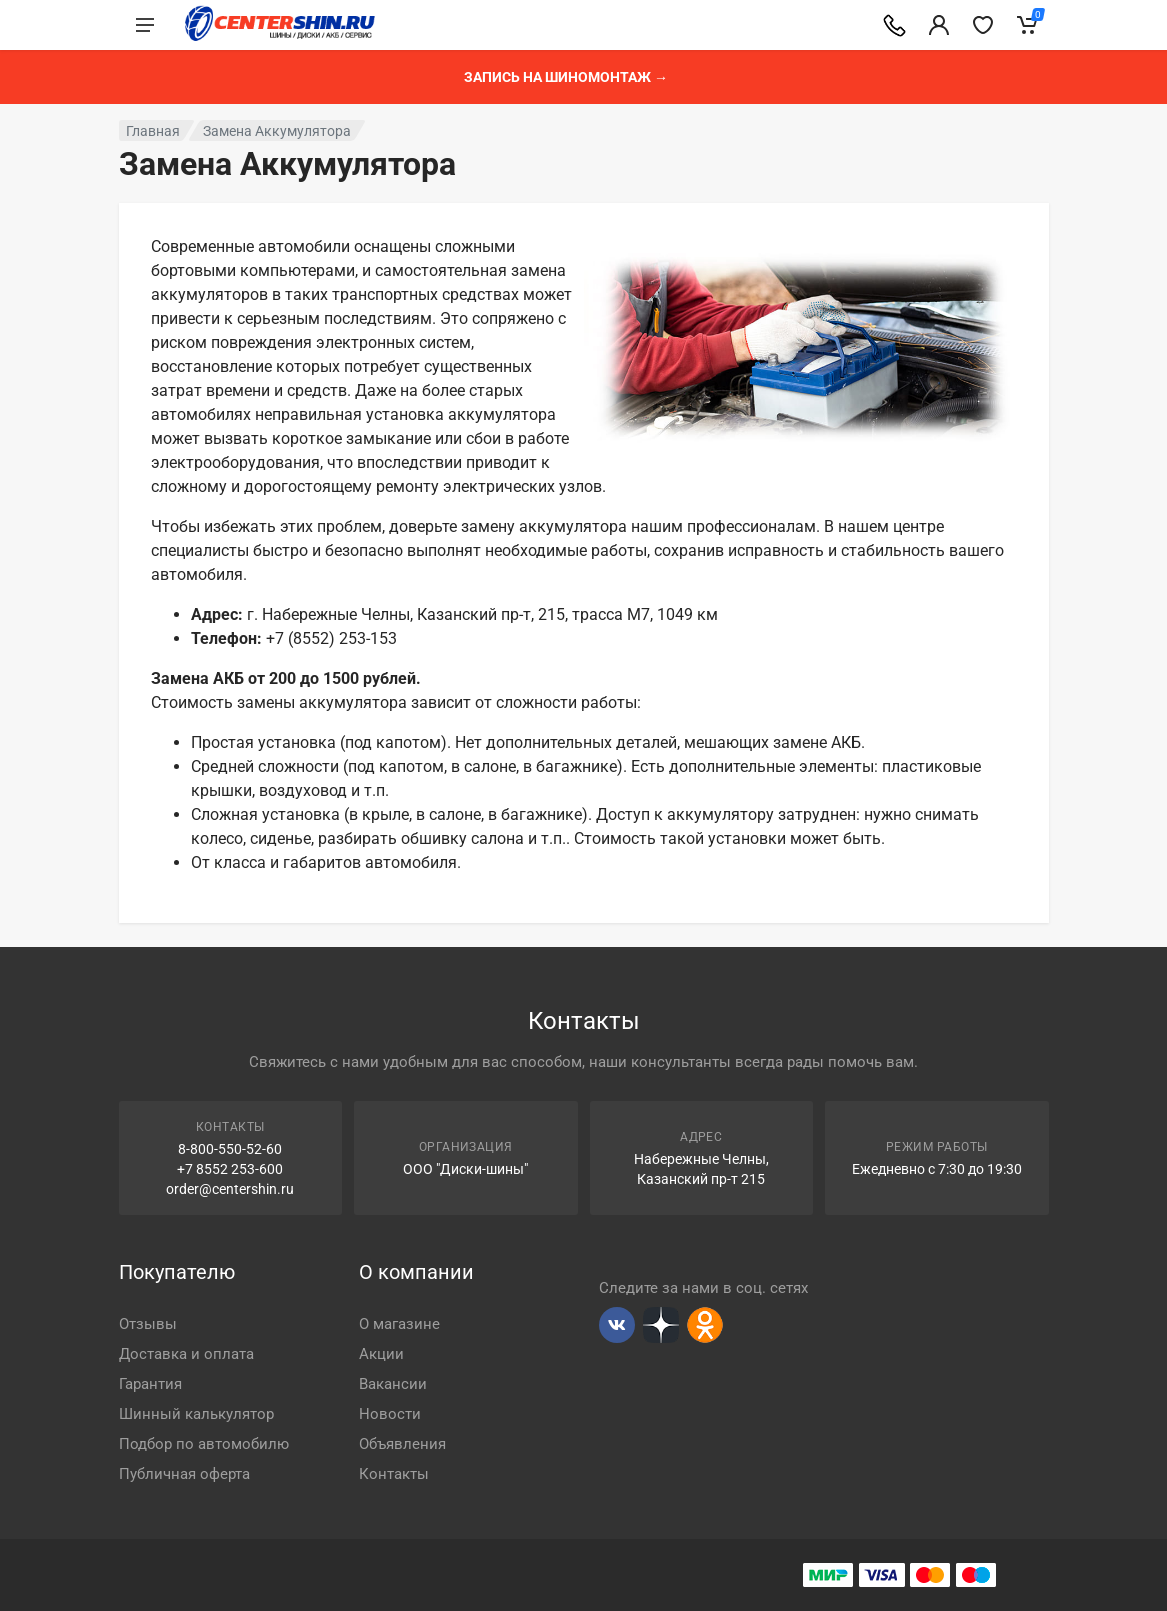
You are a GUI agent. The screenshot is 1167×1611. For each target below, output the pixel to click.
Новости (390, 1414)
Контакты (394, 1474)
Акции (381, 1354)
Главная (153, 131)
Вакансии (393, 1384)
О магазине (399, 1324)
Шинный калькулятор (196, 1414)
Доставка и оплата (186, 1354)
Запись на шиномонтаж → (566, 77)
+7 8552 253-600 (230, 1169)
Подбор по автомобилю (204, 1444)
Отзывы (148, 1324)
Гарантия (150, 1384)
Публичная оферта (184, 1474)
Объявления (402, 1444)
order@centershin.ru (230, 1189)
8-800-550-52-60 (230, 1149)
